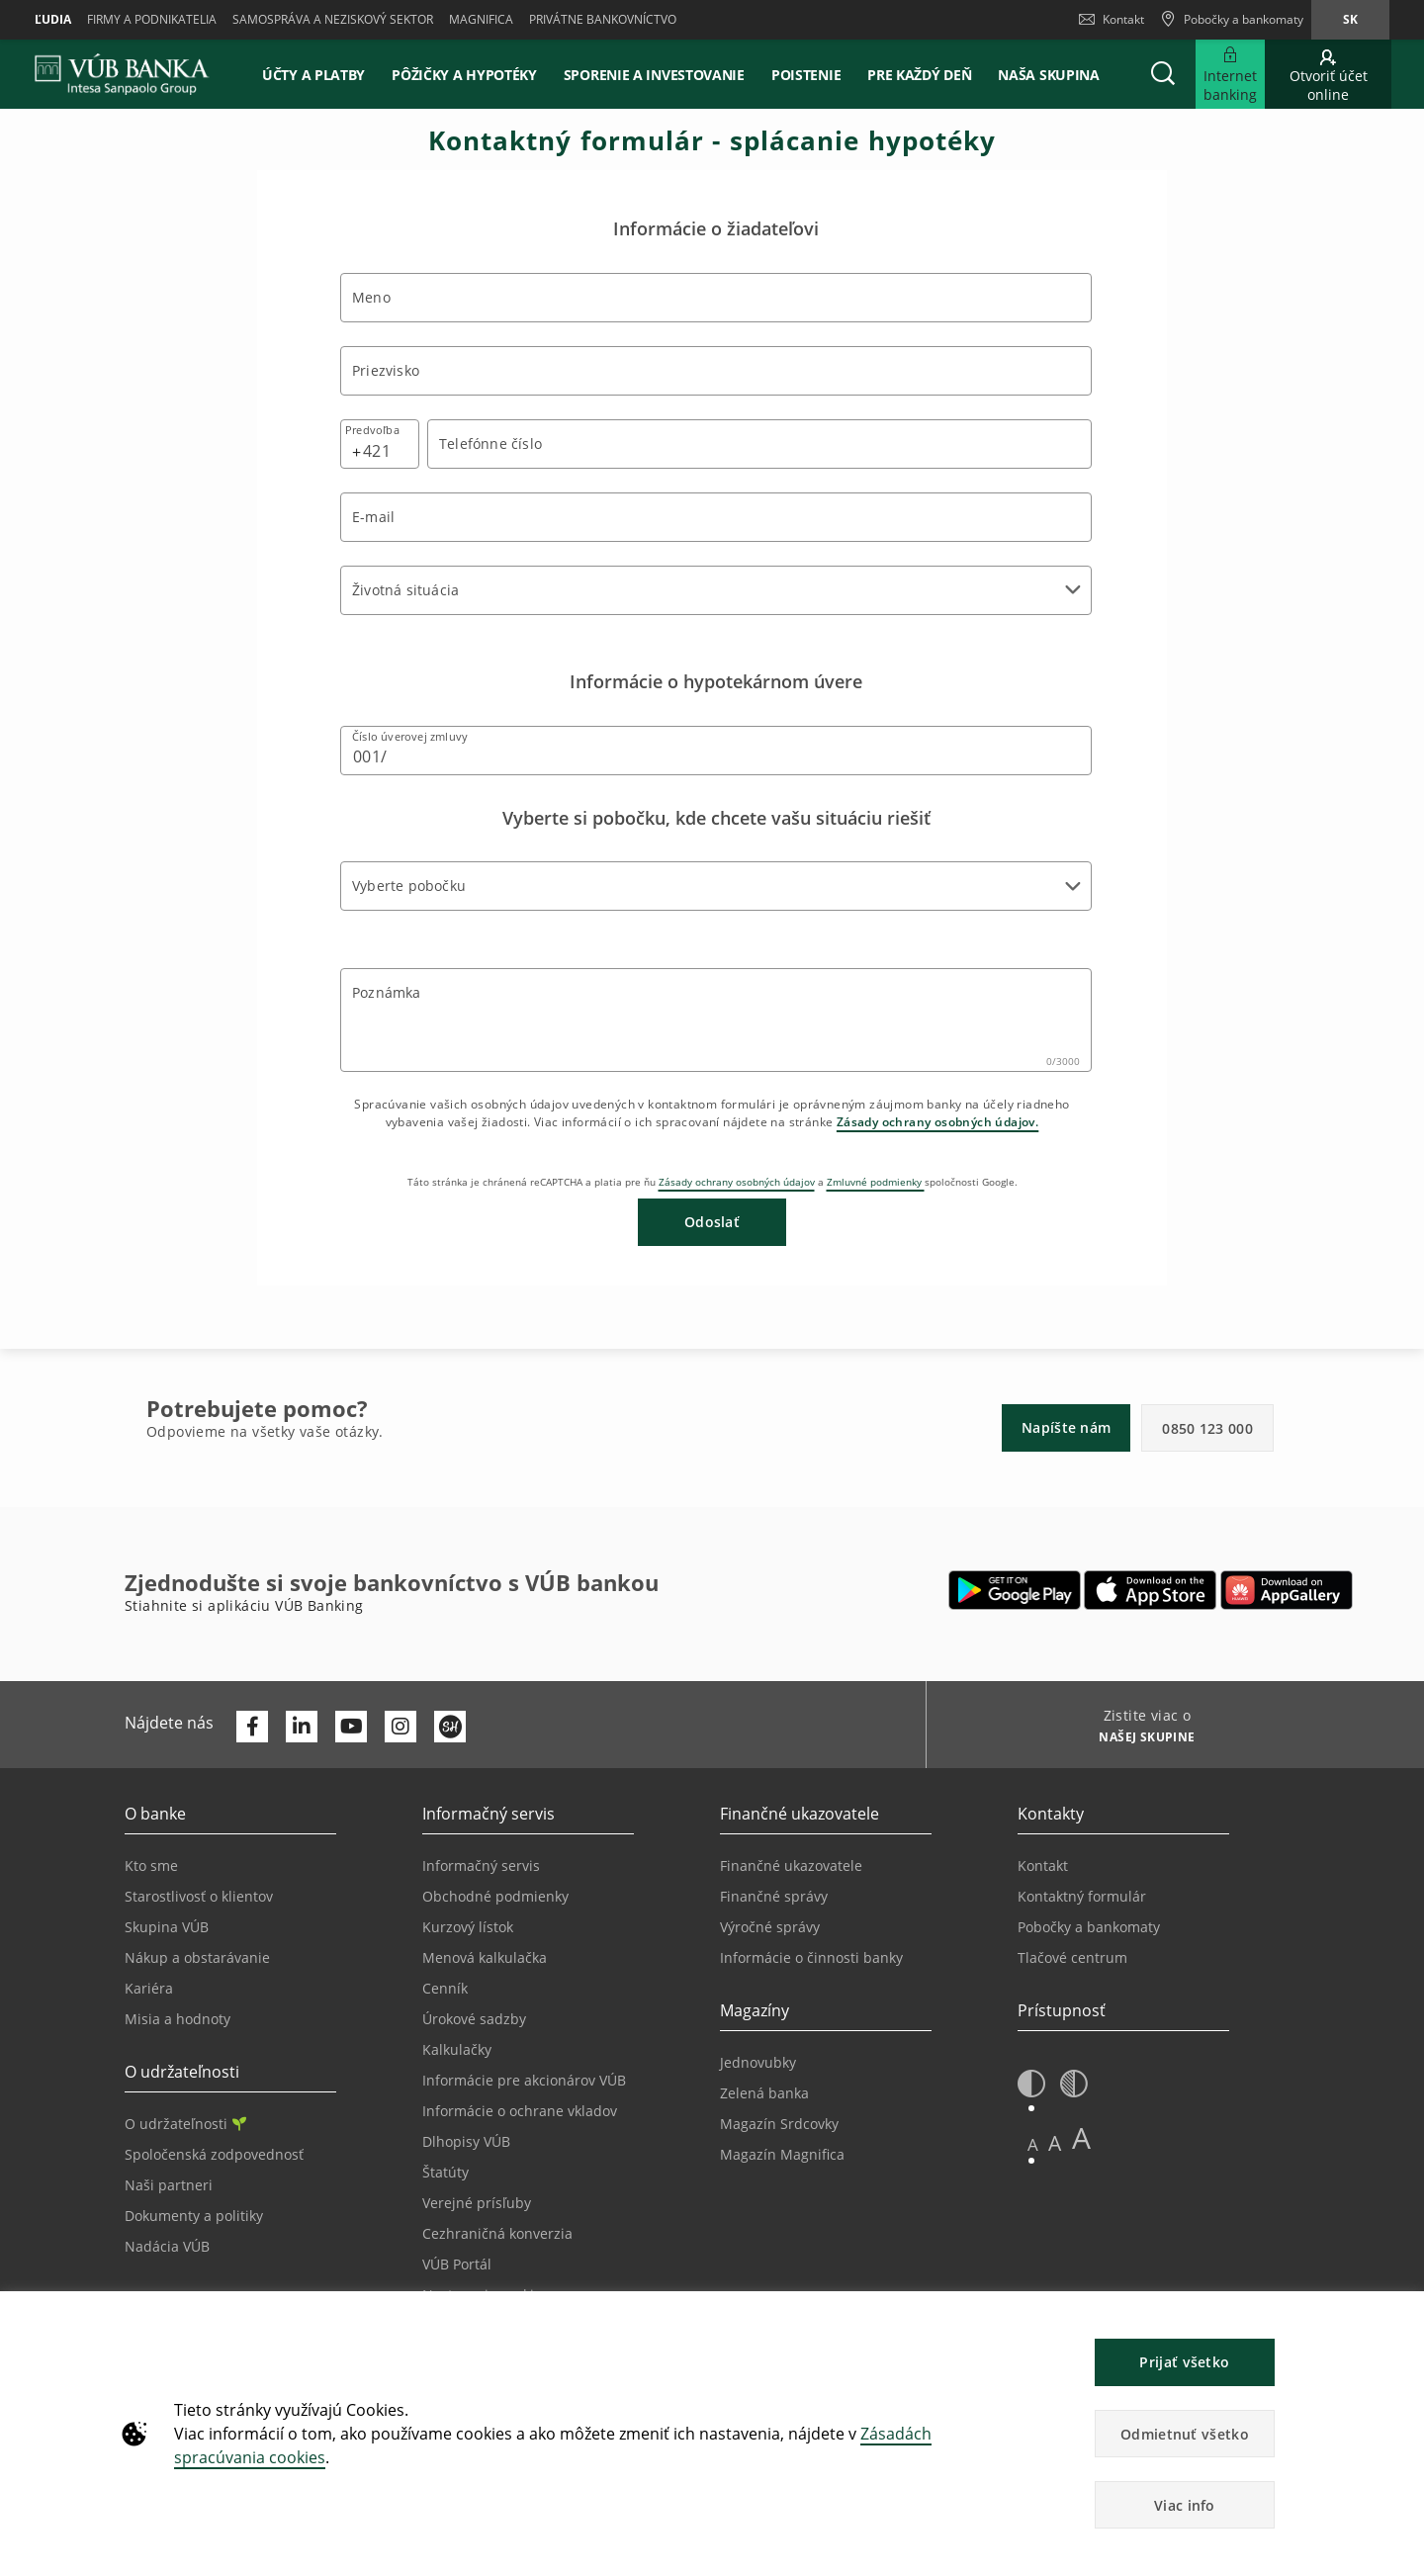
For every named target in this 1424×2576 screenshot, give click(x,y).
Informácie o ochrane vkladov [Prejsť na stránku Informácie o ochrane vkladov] (519, 2110)
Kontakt (1111, 19)
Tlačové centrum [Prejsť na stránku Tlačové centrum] (1072, 1957)
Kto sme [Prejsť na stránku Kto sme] (151, 1865)
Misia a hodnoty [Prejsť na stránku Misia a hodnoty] (177, 2018)
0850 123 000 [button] (1207, 1428)
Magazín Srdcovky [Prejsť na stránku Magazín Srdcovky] (779, 2123)
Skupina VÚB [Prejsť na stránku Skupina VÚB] (167, 1926)
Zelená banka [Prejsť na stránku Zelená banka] (764, 2093)
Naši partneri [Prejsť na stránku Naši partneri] (169, 2185)
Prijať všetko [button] (1184, 2362)
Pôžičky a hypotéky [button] (464, 74)
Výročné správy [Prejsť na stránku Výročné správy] (770, 1926)
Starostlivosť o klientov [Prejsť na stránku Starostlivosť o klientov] (199, 1896)
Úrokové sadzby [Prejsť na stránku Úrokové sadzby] (474, 2018)
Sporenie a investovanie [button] (654, 74)
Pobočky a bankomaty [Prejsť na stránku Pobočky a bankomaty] (1089, 1926)
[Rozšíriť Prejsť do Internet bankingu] (1230, 74)
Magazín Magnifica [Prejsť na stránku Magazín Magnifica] (782, 2154)
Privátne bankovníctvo (602, 19)
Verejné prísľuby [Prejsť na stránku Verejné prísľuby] (476, 2202)
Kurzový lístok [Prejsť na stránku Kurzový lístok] (467, 1926)
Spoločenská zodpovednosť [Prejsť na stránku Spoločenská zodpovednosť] (214, 2154)
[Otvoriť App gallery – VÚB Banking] (1286, 1590)
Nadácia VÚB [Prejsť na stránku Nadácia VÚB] (167, 2246)
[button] (1163, 74)
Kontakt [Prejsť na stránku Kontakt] (1043, 1865)
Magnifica (481, 19)
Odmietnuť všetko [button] (1184, 2434)
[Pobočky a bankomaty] (1231, 20)
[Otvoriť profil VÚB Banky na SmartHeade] (450, 1726)
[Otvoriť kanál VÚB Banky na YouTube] (351, 1726)
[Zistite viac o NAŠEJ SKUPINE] (1140, 1739)
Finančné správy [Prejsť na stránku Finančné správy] (774, 1896)
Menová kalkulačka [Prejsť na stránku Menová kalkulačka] (484, 1957)
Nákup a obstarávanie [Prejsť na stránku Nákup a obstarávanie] (197, 1957)
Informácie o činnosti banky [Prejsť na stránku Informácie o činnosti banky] (811, 1957)
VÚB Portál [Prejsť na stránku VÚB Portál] (456, 2264)
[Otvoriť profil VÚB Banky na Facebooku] (252, 1726)
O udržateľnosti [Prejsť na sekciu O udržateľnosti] (185, 2123)
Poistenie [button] (806, 74)
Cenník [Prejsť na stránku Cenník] (445, 1988)
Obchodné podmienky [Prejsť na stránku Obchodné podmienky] (495, 1896)
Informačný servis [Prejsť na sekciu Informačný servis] (481, 1865)
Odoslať (712, 1221)
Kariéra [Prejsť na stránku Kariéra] (149, 1988)
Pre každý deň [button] (919, 74)
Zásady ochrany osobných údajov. (937, 1121)
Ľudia (53, 19)
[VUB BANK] (122, 74)
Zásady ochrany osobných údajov (737, 1182)
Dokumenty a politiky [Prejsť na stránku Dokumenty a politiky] (194, 2215)
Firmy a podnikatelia (152, 19)
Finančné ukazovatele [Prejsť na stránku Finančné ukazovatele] (791, 1865)
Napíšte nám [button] (1066, 1427)
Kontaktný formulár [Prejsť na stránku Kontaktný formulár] (1082, 1896)
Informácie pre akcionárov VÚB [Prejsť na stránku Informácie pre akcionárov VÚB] (524, 2080)
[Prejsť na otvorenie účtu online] (1328, 74)
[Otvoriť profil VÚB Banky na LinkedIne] (301, 1726)
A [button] (1032, 2144)
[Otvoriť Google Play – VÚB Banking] (1015, 1590)
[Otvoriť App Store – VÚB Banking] (1150, 1590)
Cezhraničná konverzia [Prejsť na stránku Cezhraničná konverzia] (497, 2233)
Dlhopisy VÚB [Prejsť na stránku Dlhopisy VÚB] (466, 2141)
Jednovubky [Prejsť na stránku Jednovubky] (758, 2062)
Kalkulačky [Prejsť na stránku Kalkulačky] (456, 2049)
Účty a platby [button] (313, 74)
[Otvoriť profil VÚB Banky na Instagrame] (400, 1726)
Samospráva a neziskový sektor (332, 19)
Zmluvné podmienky (876, 1182)
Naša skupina (1048, 74)
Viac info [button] (1184, 2505)
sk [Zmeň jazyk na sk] (1350, 19)
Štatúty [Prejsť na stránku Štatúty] (445, 2172)
